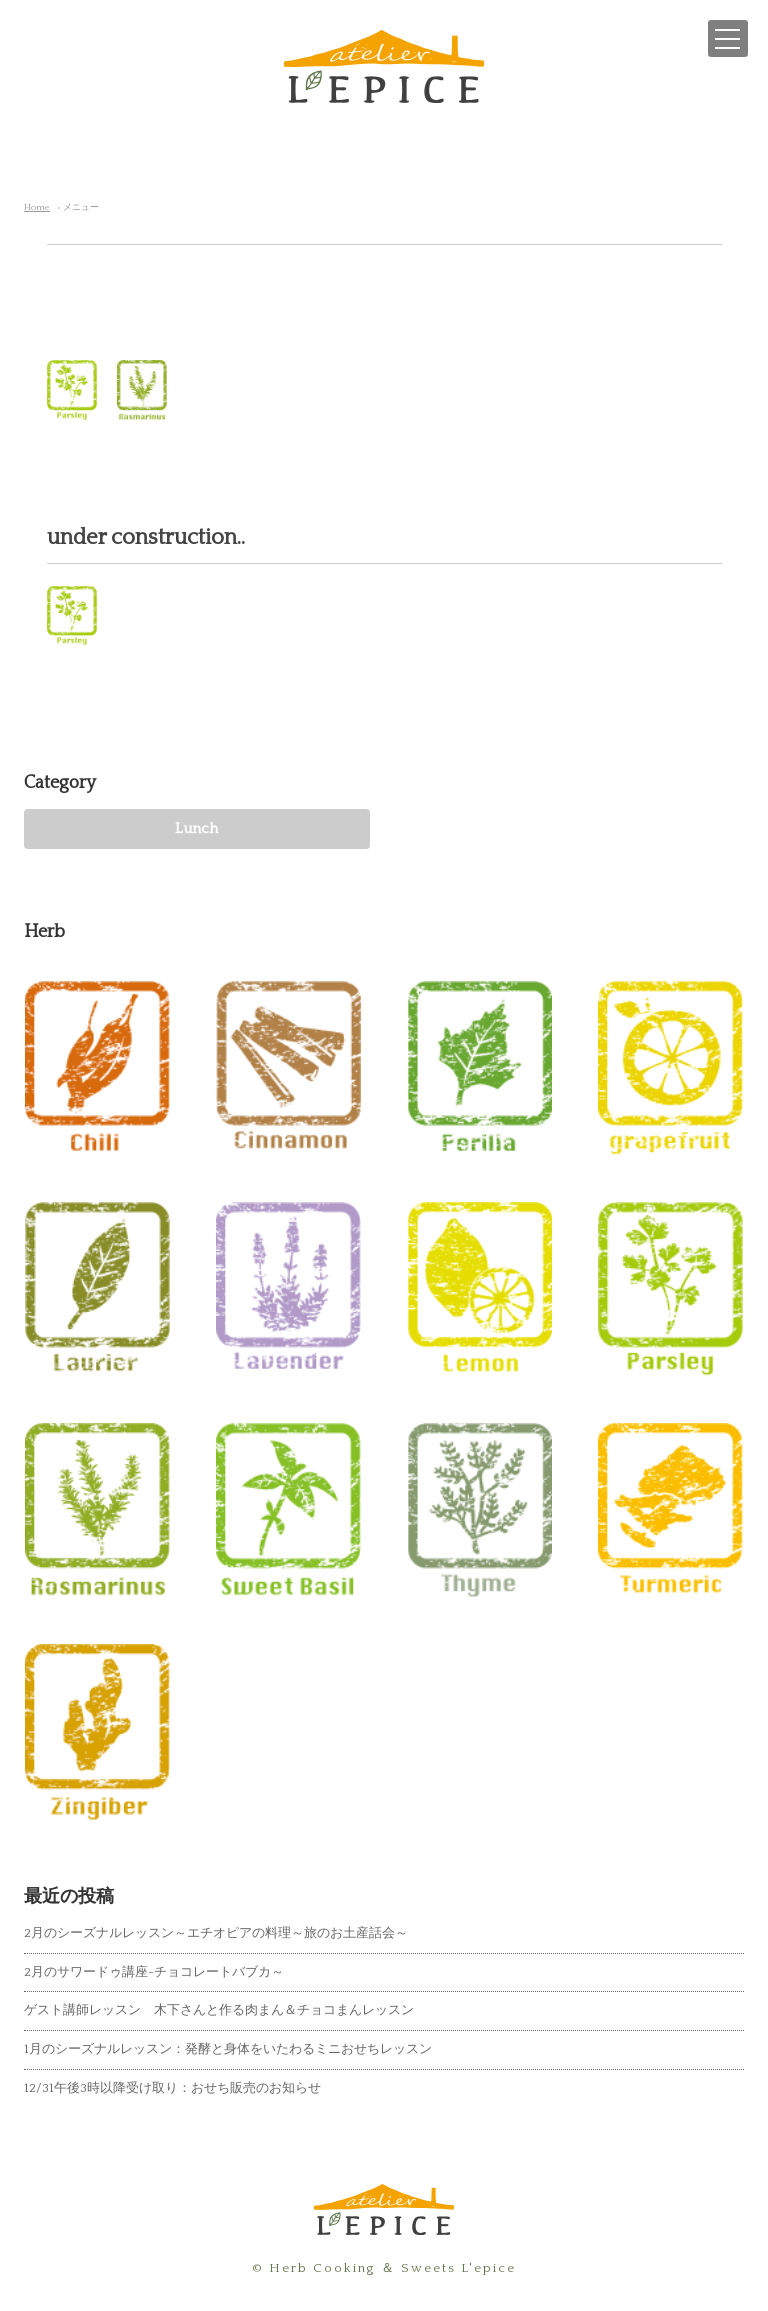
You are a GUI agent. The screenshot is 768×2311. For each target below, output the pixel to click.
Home (37, 207)
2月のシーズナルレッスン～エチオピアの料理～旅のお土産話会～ (216, 1933)
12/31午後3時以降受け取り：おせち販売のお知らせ (172, 2088)
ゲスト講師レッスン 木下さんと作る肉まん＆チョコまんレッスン (219, 2010)
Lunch (196, 828)
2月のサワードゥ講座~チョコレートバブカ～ (154, 1972)
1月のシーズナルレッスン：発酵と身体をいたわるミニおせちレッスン (228, 2049)
